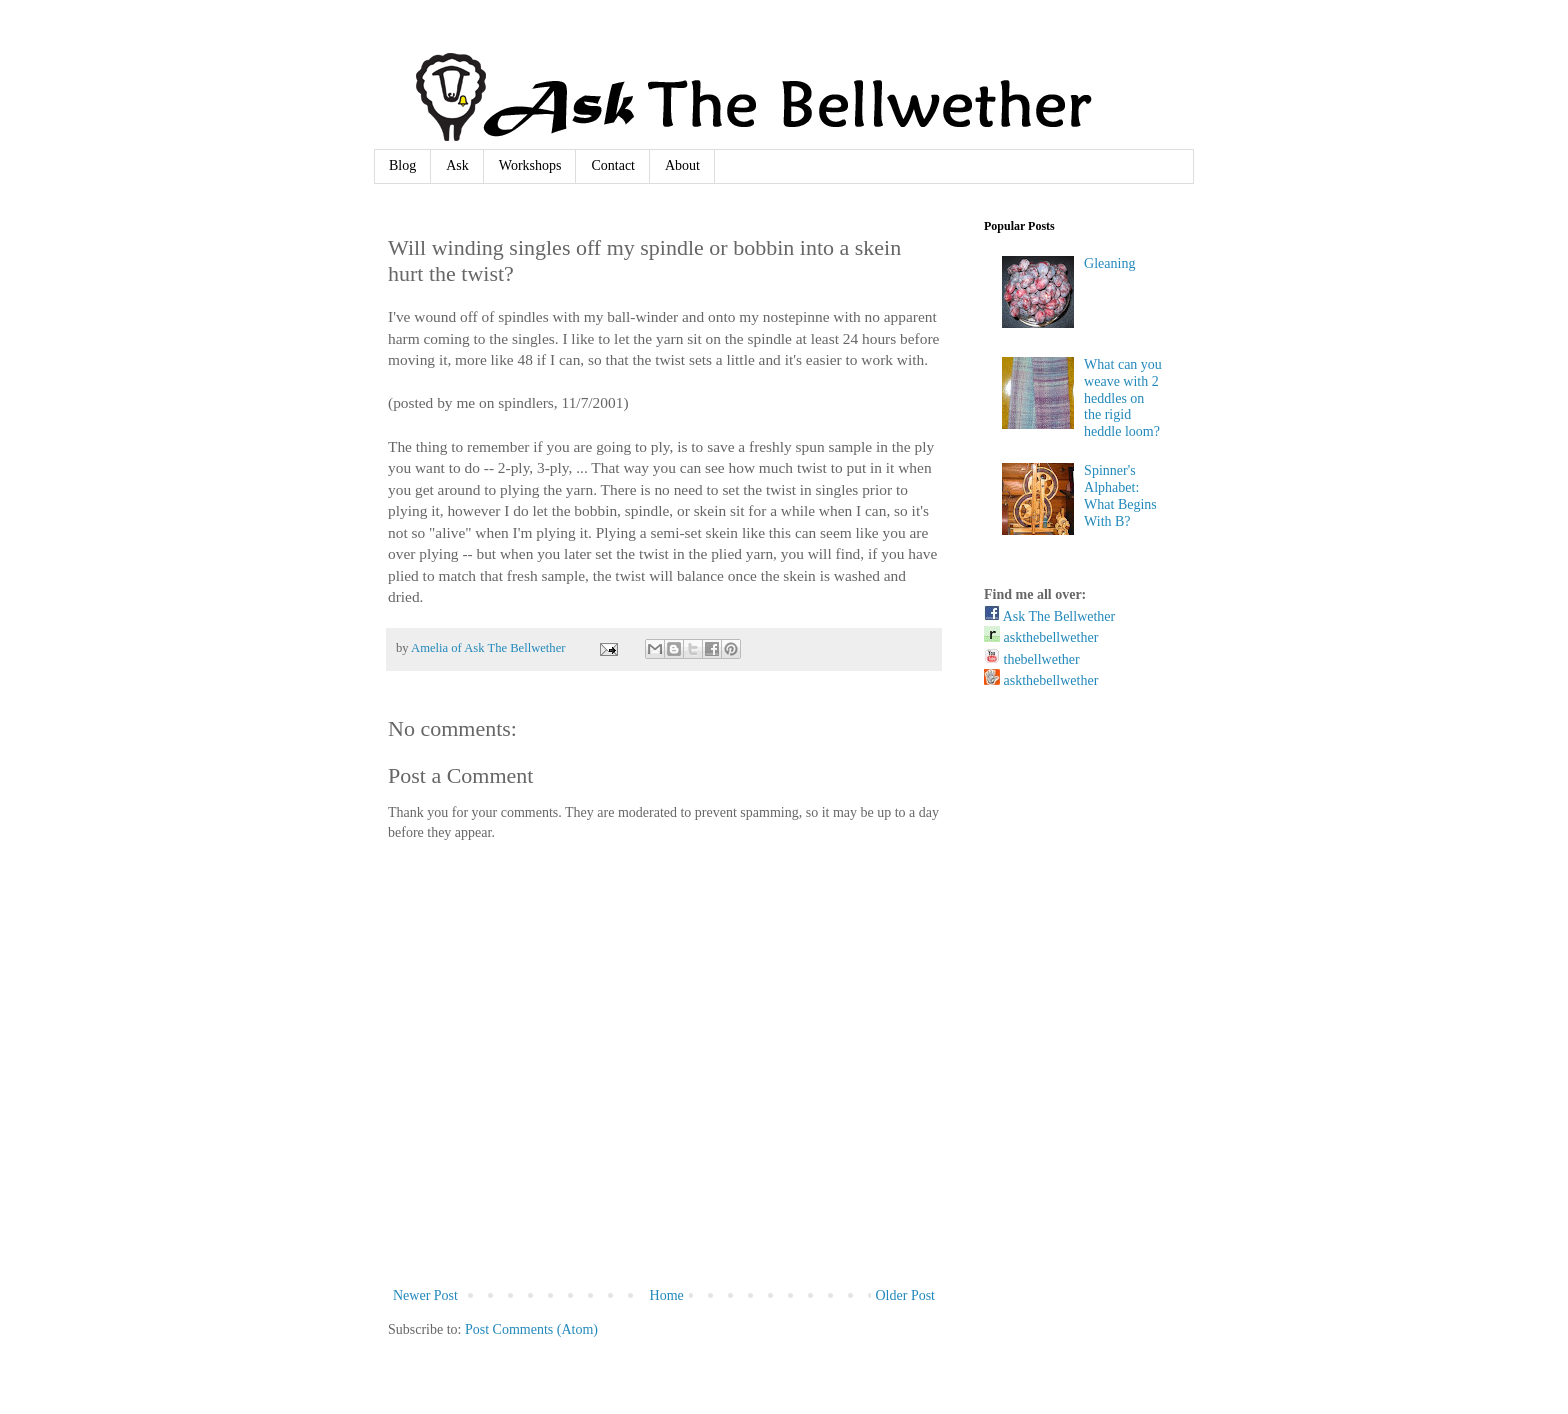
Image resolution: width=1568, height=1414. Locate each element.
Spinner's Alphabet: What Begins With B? (1120, 495)
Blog (402, 165)
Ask (457, 165)
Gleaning (1109, 263)
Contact (613, 165)
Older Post (906, 1295)
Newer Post (425, 1295)
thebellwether (1032, 659)
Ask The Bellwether (1049, 616)
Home (667, 1295)
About (682, 165)
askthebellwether (1041, 637)
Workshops (530, 165)
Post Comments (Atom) (531, 1329)
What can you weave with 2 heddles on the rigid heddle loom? (1123, 398)
